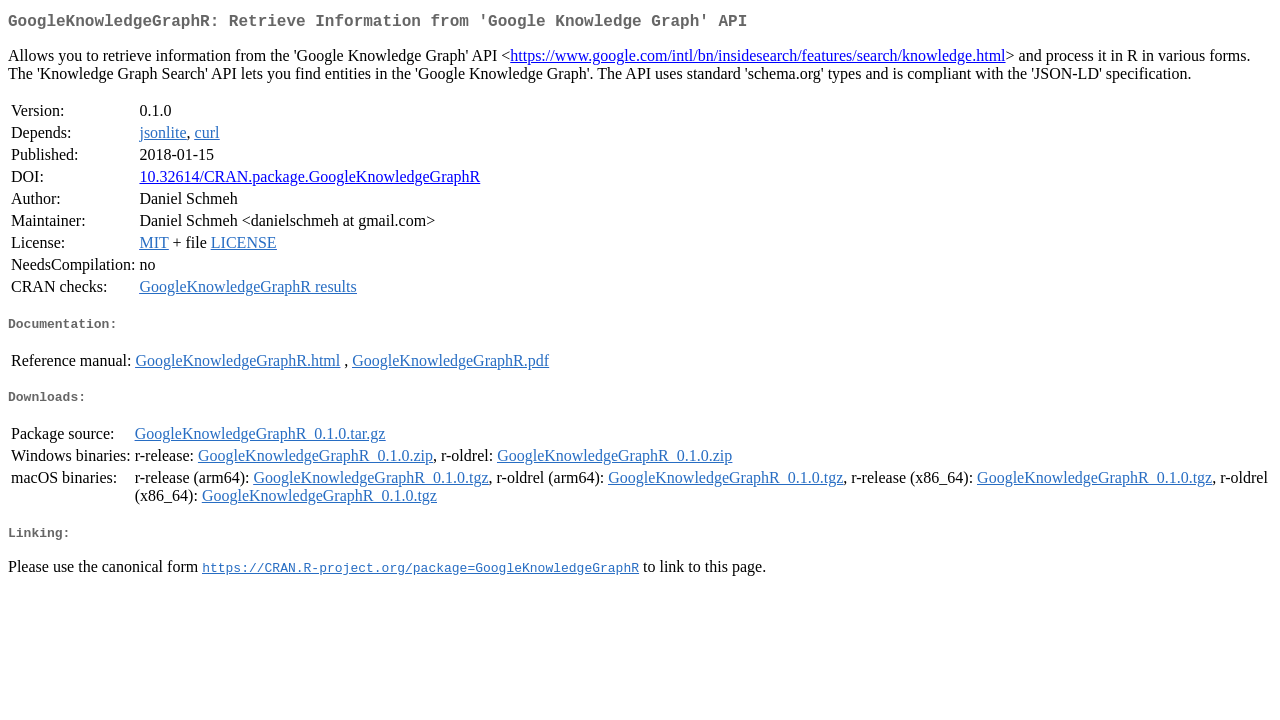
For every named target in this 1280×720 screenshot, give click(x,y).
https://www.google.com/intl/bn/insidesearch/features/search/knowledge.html (757, 59)
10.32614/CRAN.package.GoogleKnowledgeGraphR (309, 180)
